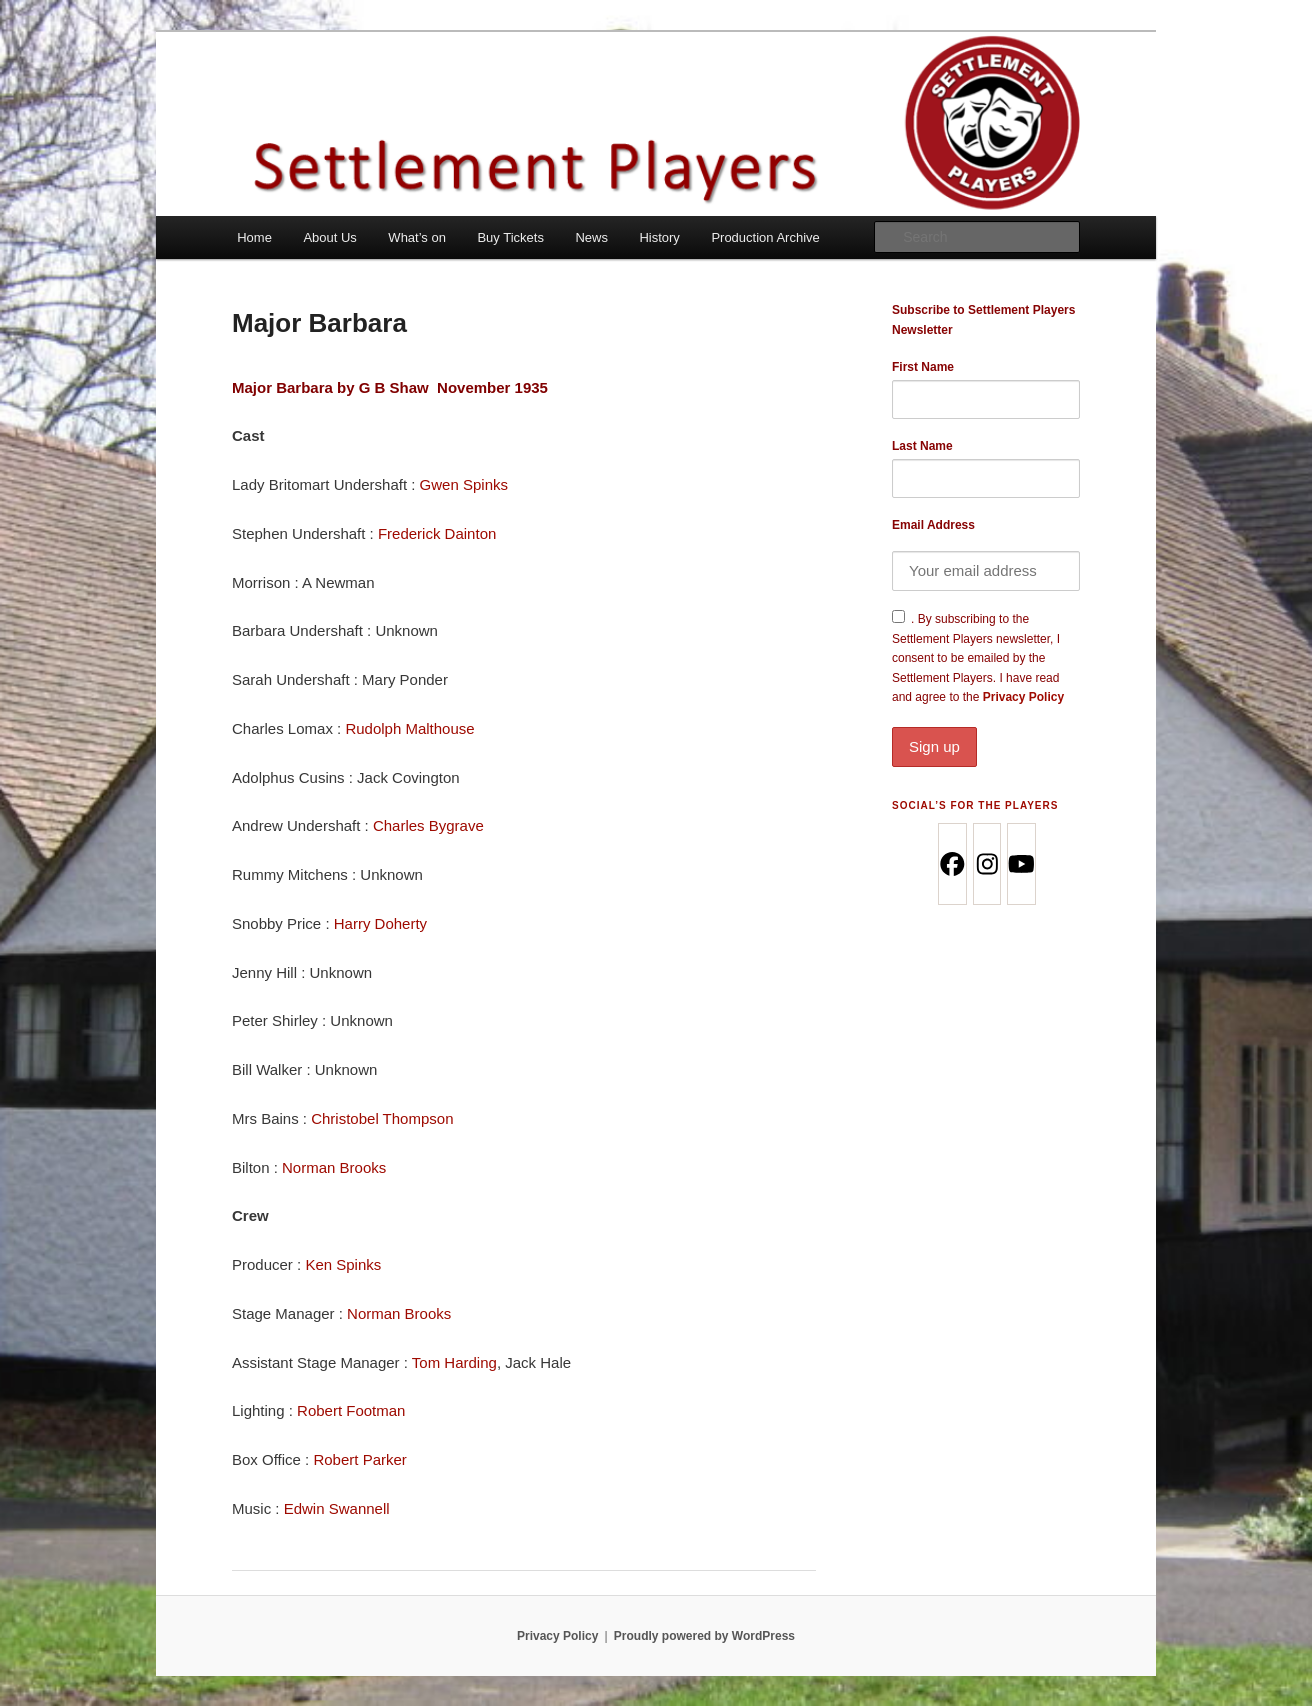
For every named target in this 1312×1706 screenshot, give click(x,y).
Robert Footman (351, 1410)
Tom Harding (454, 1362)
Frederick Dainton (437, 533)
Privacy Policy (986, 728)
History (659, 237)
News (591, 237)
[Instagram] (986, 864)
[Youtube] (1020, 864)
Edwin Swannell (337, 1508)
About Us (329, 237)
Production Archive (765, 237)
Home (254, 237)
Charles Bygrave (428, 825)
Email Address (933, 525)
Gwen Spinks (464, 484)
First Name (923, 367)
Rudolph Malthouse (409, 728)
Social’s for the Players (975, 805)
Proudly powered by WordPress (704, 1636)
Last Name (922, 446)
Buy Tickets (510, 237)
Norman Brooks (334, 1167)
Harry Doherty (380, 923)
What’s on (417, 237)
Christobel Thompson (382, 1118)
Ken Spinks (343, 1264)
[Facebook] (951, 864)
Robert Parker (359, 1459)
